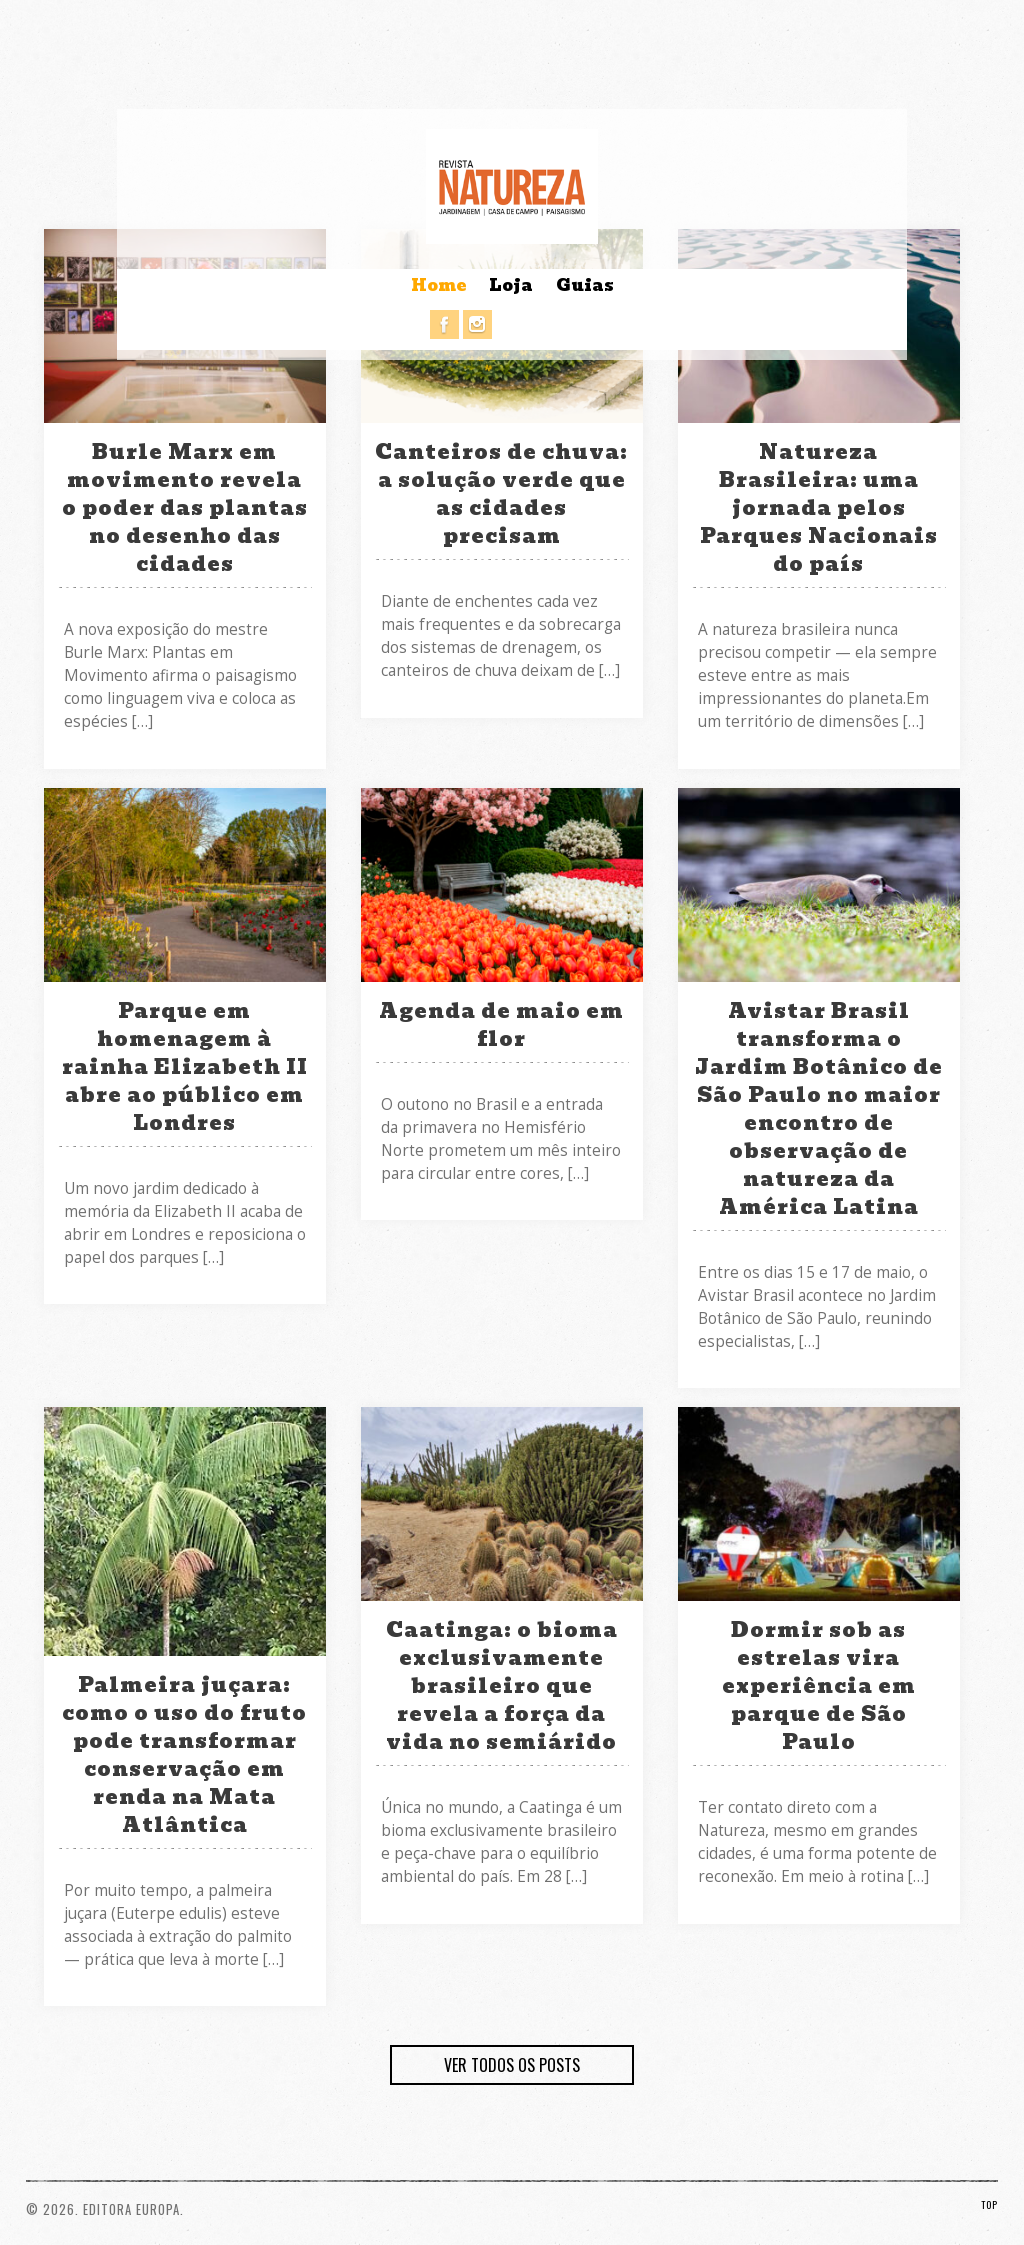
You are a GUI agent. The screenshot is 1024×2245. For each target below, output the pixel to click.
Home (438, 285)
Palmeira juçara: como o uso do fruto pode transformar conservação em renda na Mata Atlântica (184, 1755)
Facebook (444, 324)
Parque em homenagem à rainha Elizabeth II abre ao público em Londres (185, 1067)
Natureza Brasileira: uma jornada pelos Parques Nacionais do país (819, 508)
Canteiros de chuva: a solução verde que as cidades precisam (501, 494)
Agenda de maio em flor (501, 1025)
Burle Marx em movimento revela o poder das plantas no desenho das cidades (185, 508)
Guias (585, 285)
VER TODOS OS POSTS (512, 2065)
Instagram (477, 324)
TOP (989, 2204)
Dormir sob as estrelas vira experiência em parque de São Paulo (819, 1686)
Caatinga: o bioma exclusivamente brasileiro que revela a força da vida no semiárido (502, 1686)
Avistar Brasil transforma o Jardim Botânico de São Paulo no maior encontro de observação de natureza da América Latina (819, 1109)
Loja (511, 285)
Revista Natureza (512, 186)
